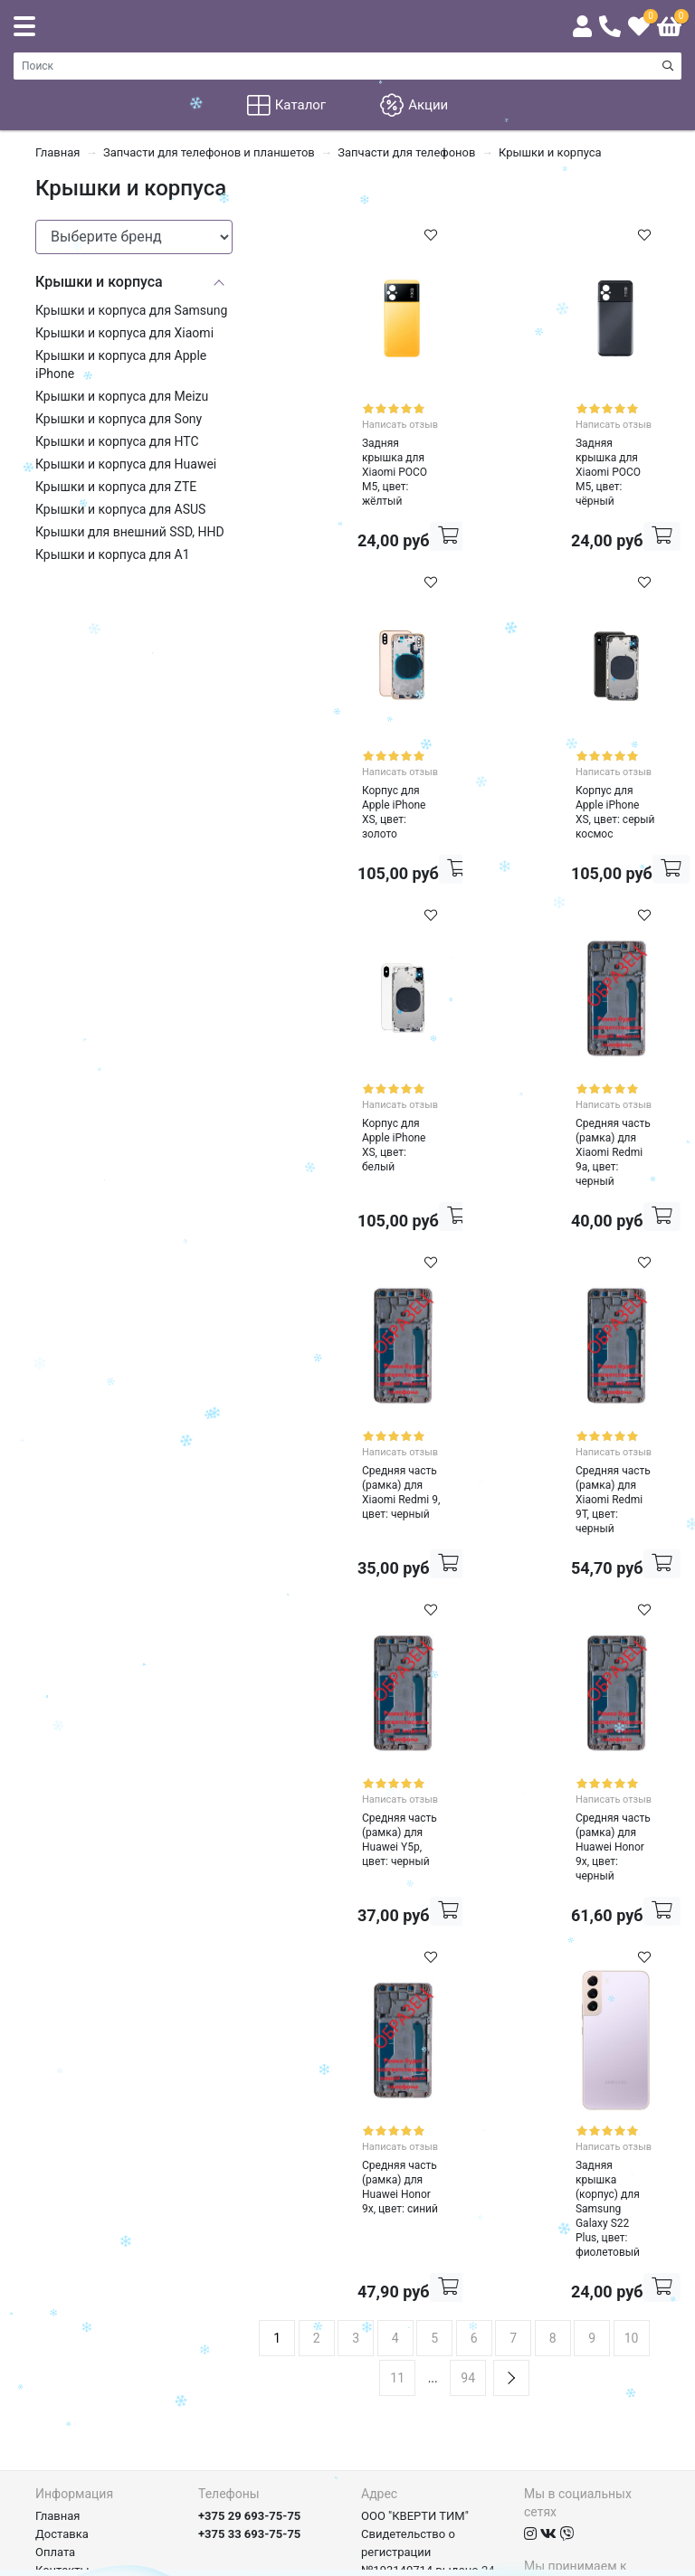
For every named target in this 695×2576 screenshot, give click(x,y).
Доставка (62, 2295)
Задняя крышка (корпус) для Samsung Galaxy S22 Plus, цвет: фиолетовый (555, 1989)
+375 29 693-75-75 (249, 2277)
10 (631, 2099)
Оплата (55, 2313)
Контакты (62, 2331)
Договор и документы (96, 2367)
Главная (57, 2277)
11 (397, 2139)
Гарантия (60, 2349)
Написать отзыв (371, 417)
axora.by (637, 2562)
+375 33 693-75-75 (249, 2295)
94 (468, 2139)
